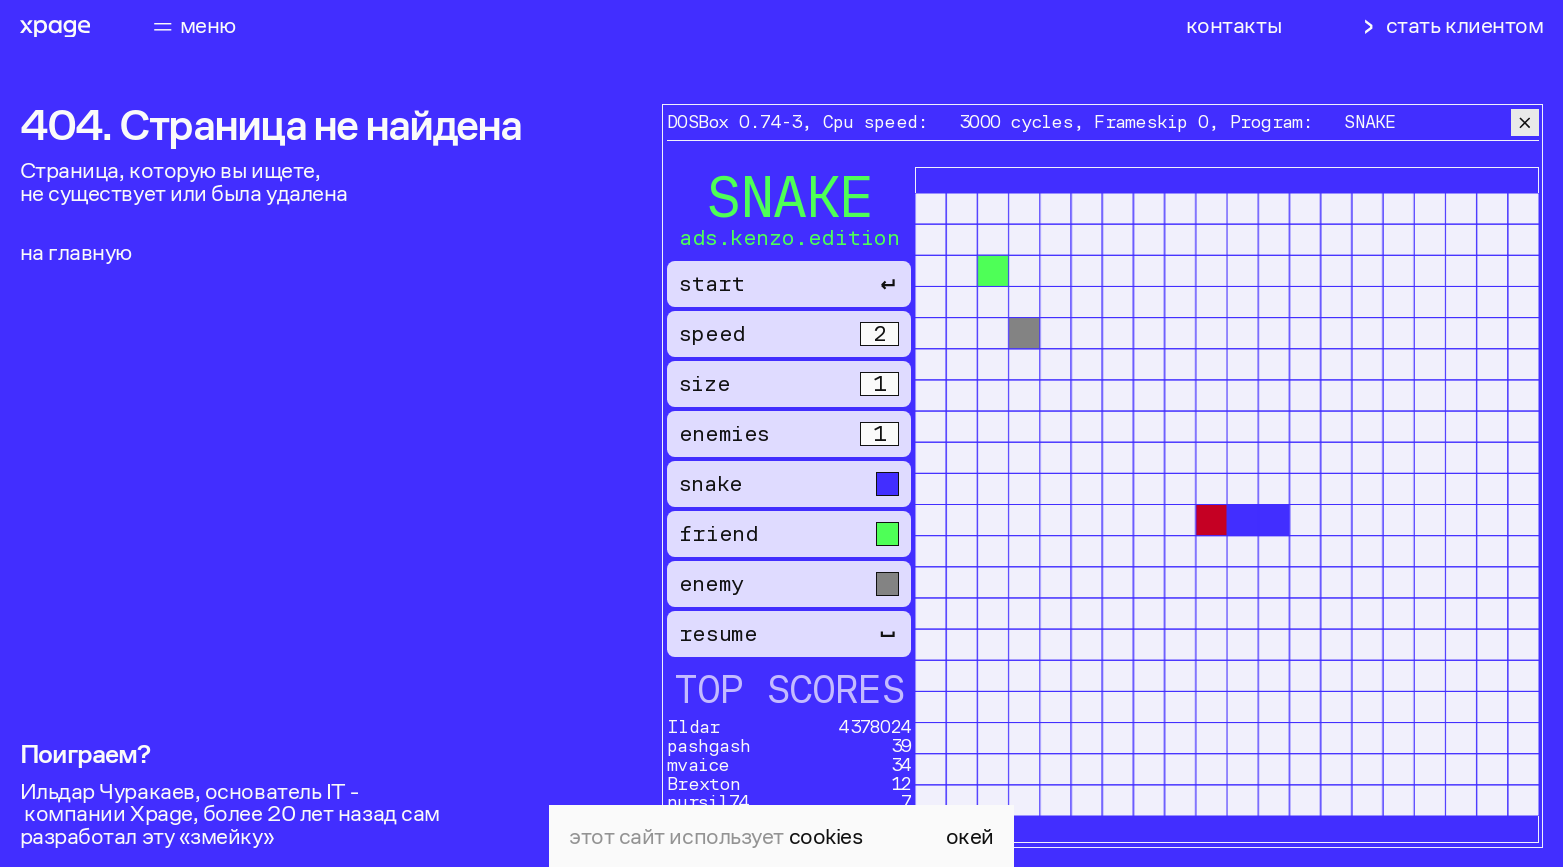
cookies (826, 836)
